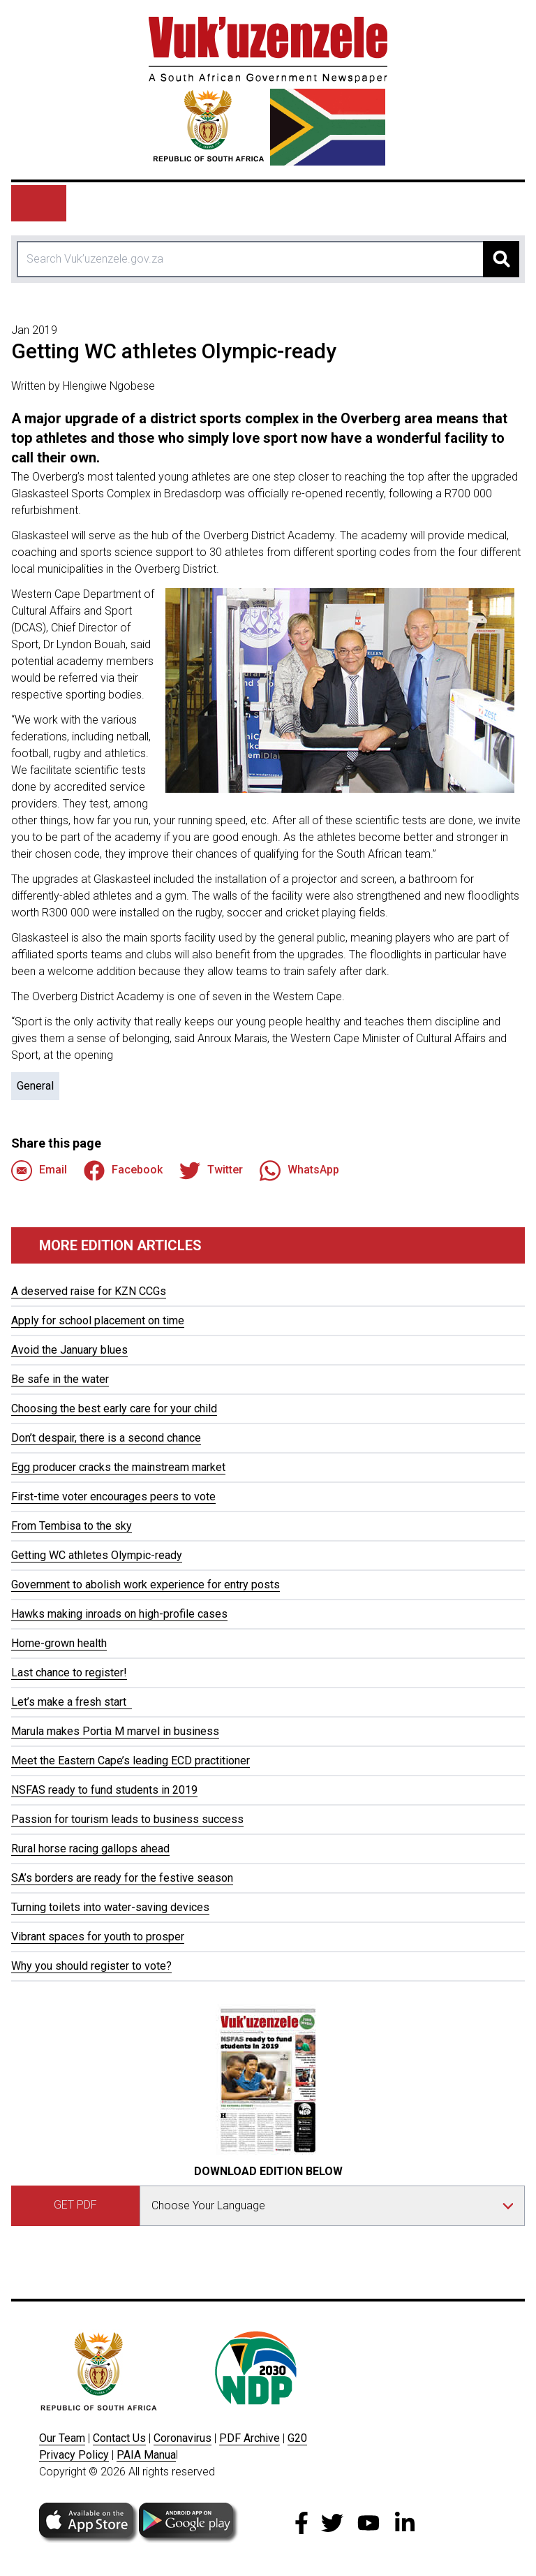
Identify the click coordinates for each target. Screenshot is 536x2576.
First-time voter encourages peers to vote (113, 1496)
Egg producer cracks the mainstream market (118, 1467)
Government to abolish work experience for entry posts (145, 1584)
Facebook (123, 1170)
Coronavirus (182, 2438)
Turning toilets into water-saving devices (110, 1907)
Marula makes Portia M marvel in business (115, 1731)
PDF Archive (249, 2438)
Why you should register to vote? (91, 1966)
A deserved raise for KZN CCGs (88, 1291)
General (35, 1085)
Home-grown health (59, 1643)
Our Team (62, 2438)
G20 (297, 2438)
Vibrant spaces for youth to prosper (97, 1936)
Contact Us (119, 2438)
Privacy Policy (74, 2454)
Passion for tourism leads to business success (127, 1819)
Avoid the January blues (69, 1349)
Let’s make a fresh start (71, 1701)
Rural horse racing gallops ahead (90, 1848)
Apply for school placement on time (97, 1320)
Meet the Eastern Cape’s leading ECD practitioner (130, 1760)
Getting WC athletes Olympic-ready (96, 1555)
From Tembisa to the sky (71, 1525)
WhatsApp (299, 1171)
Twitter (211, 1170)
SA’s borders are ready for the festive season (122, 1878)
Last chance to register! (69, 1672)
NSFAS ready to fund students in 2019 (104, 1789)
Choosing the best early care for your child (114, 1408)
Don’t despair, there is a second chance (106, 1437)
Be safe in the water (60, 1379)
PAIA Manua (146, 2454)
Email (39, 1170)
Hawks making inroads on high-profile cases (119, 1613)
